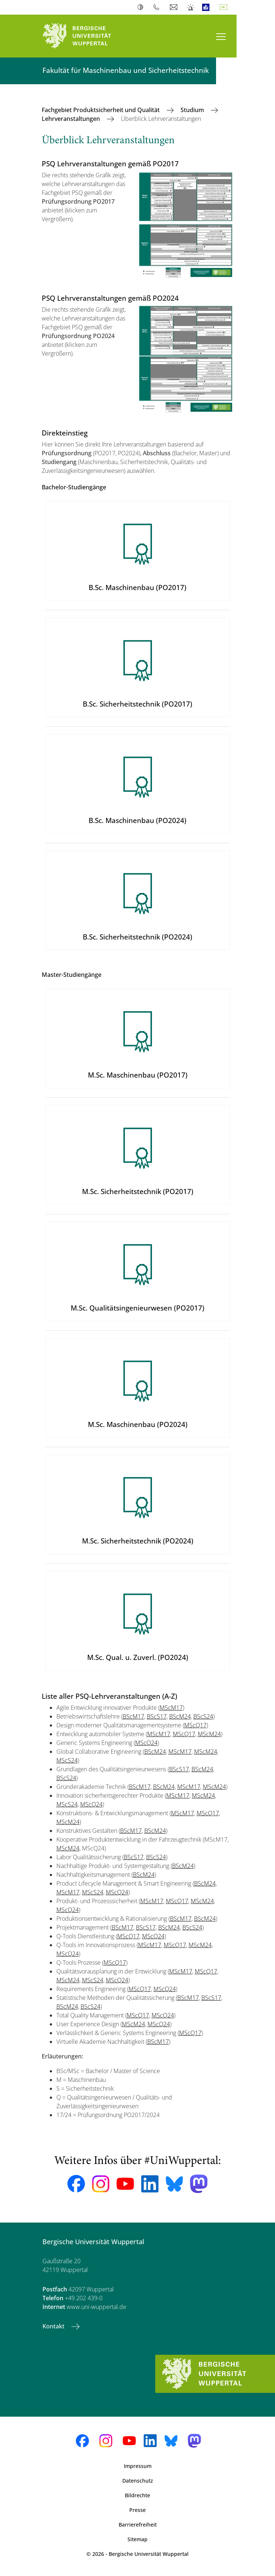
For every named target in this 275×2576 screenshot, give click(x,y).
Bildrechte (137, 2495)
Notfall (191, 7)
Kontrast (141, 7)
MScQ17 (195, 1725)
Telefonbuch (158, 7)
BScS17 (157, 1716)
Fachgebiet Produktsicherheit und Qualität (101, 110)
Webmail (174, 7)
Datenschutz (137, 2480)
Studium (193, 110)
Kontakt (54, 2326)
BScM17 (133, 1716)
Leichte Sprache (207, 7)
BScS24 (203, 1716)
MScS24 (67, 1760)
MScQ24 (146, 1743)
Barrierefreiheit (138, 2524)
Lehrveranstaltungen (71, 119)
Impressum (138, 2465)
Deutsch (225, 7)
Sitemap (137, 2539)
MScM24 (209, 1734)
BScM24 (180, 1716)
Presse (137, 2509)
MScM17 (171, 1708)
